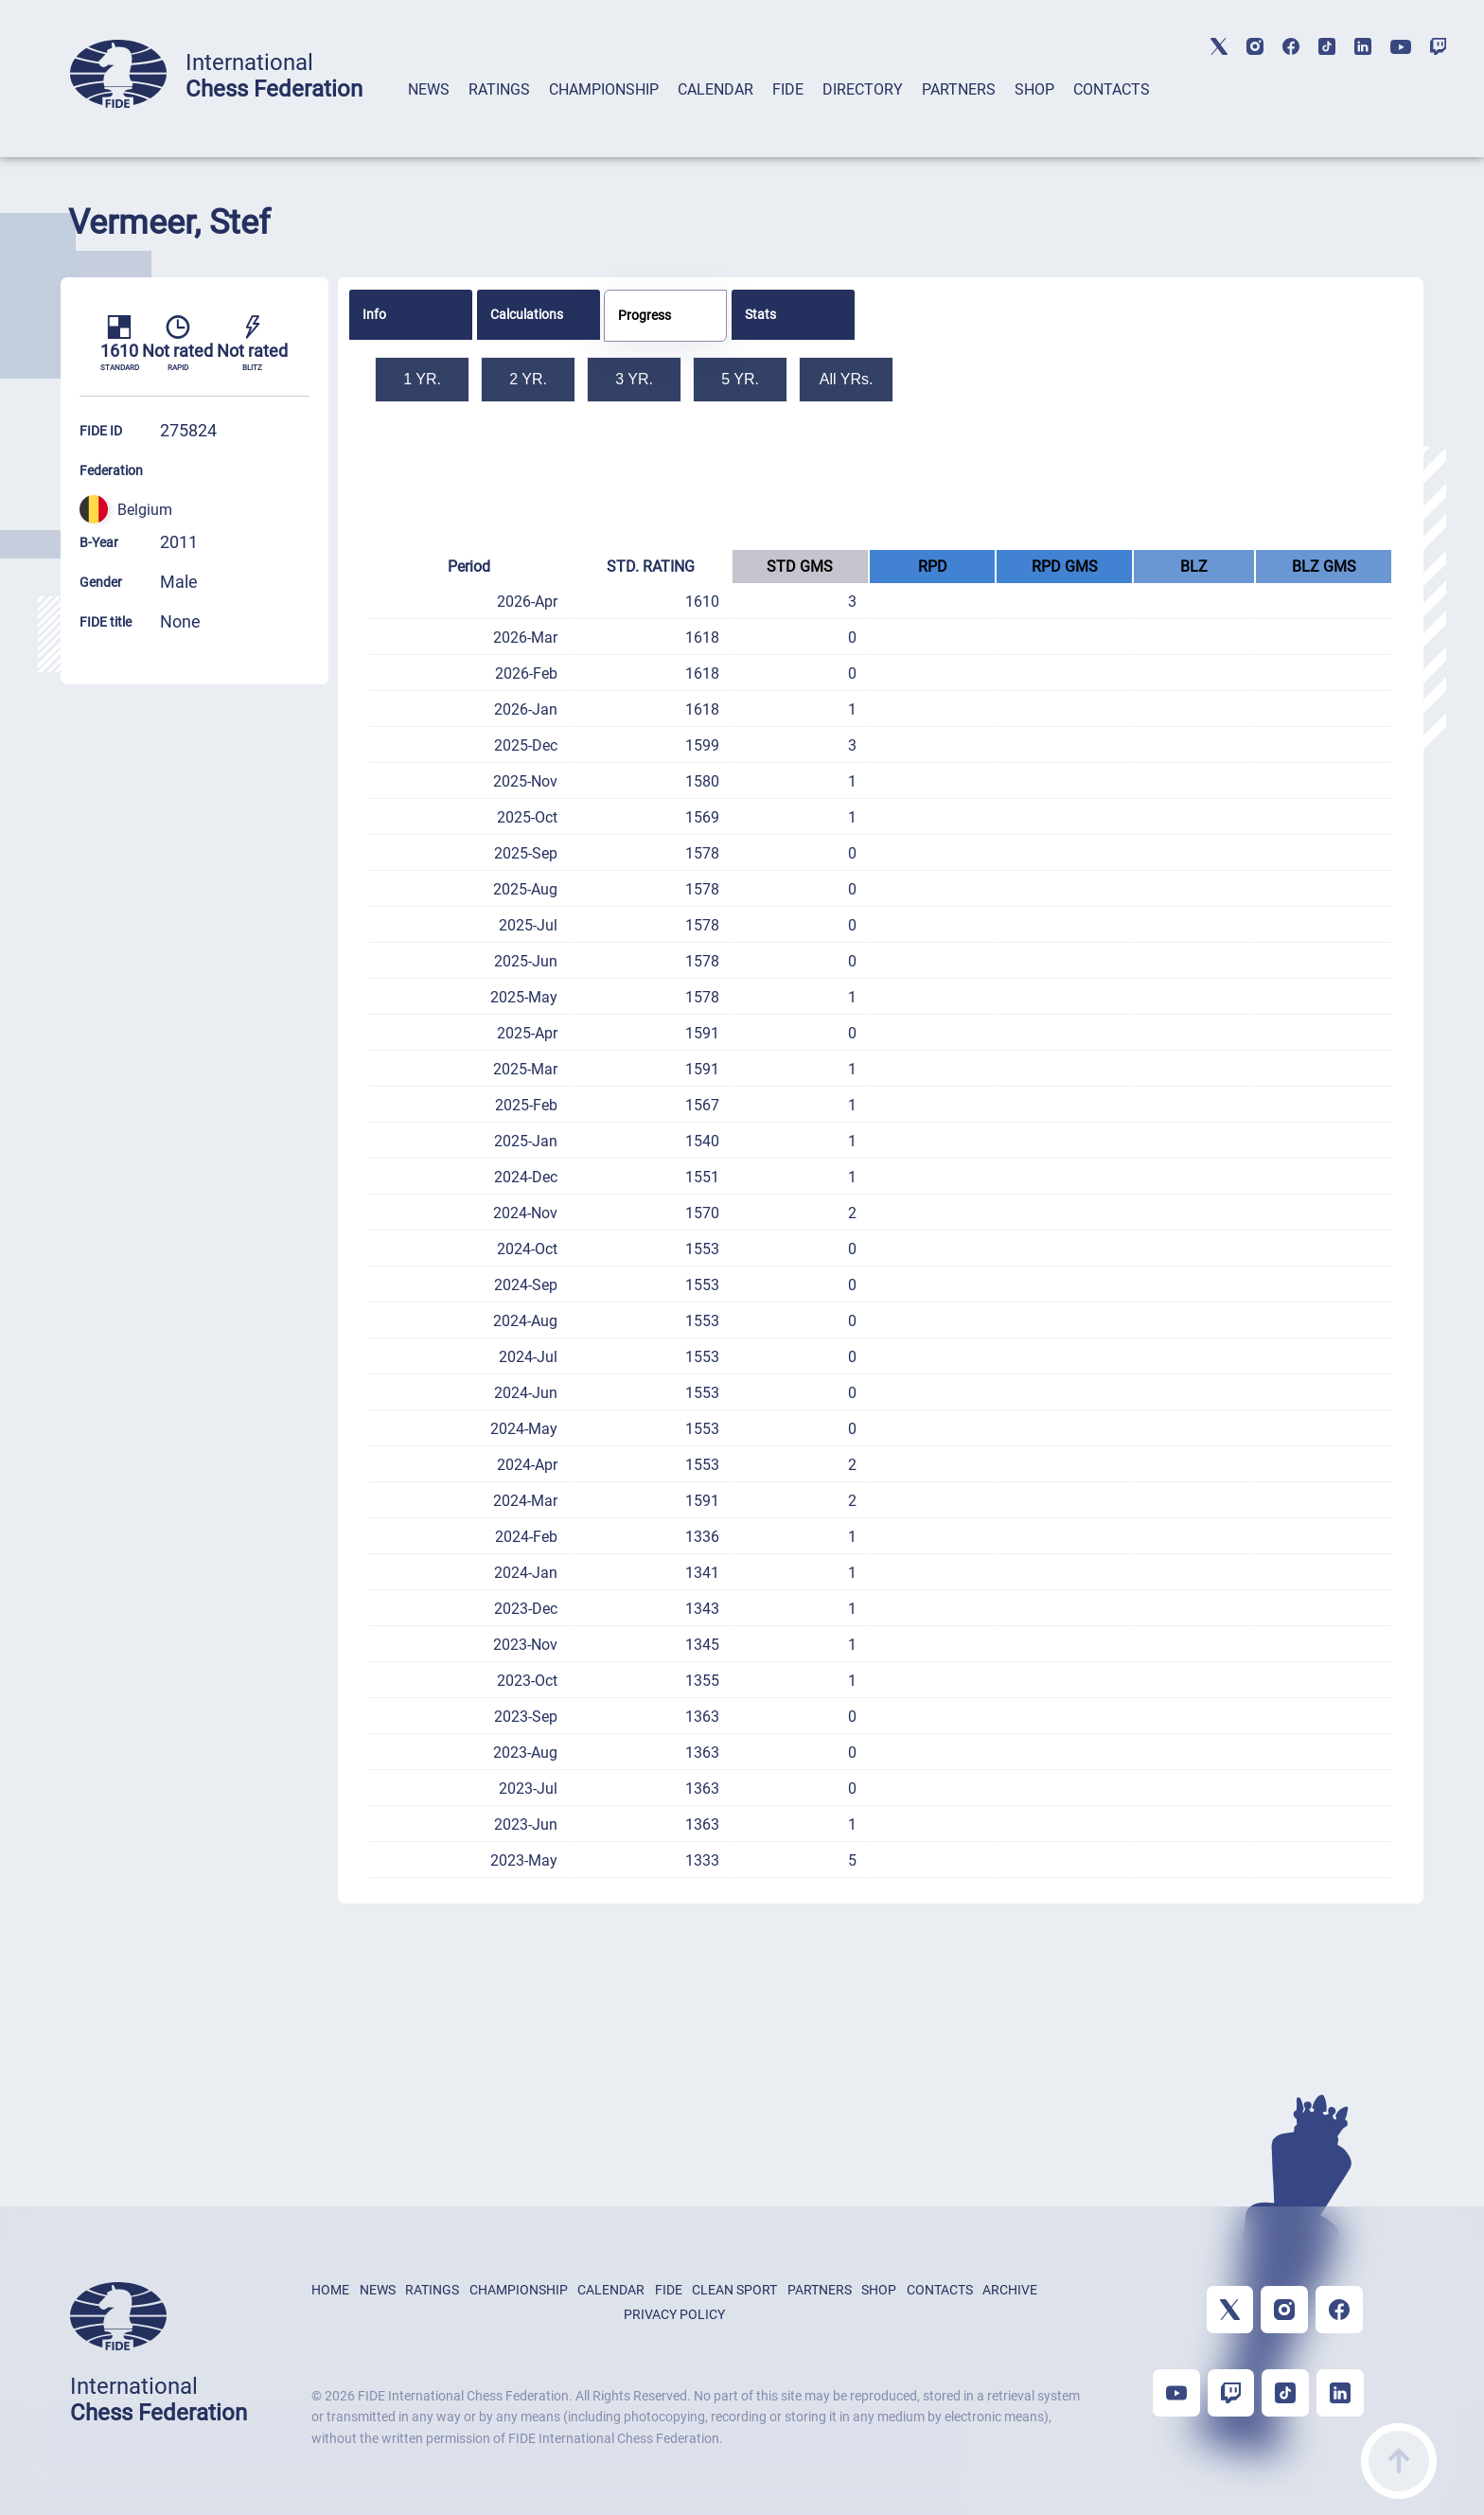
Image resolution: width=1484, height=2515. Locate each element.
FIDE (788, 89)
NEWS (429, 89)
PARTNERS (959, 89)
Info (374, 314)
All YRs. (847, 379)
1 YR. (422, 379)
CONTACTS (1111, 89)
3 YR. (634, 379)
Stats (760, 314)
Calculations (526, 314)
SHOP (1034, 89)
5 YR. (740, 379)
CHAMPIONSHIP (604, 89)
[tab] (428, 114)
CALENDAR (715, 89)
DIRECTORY (862, 89)
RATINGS (499, 89)
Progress (644, 315)
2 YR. (528, 379)
